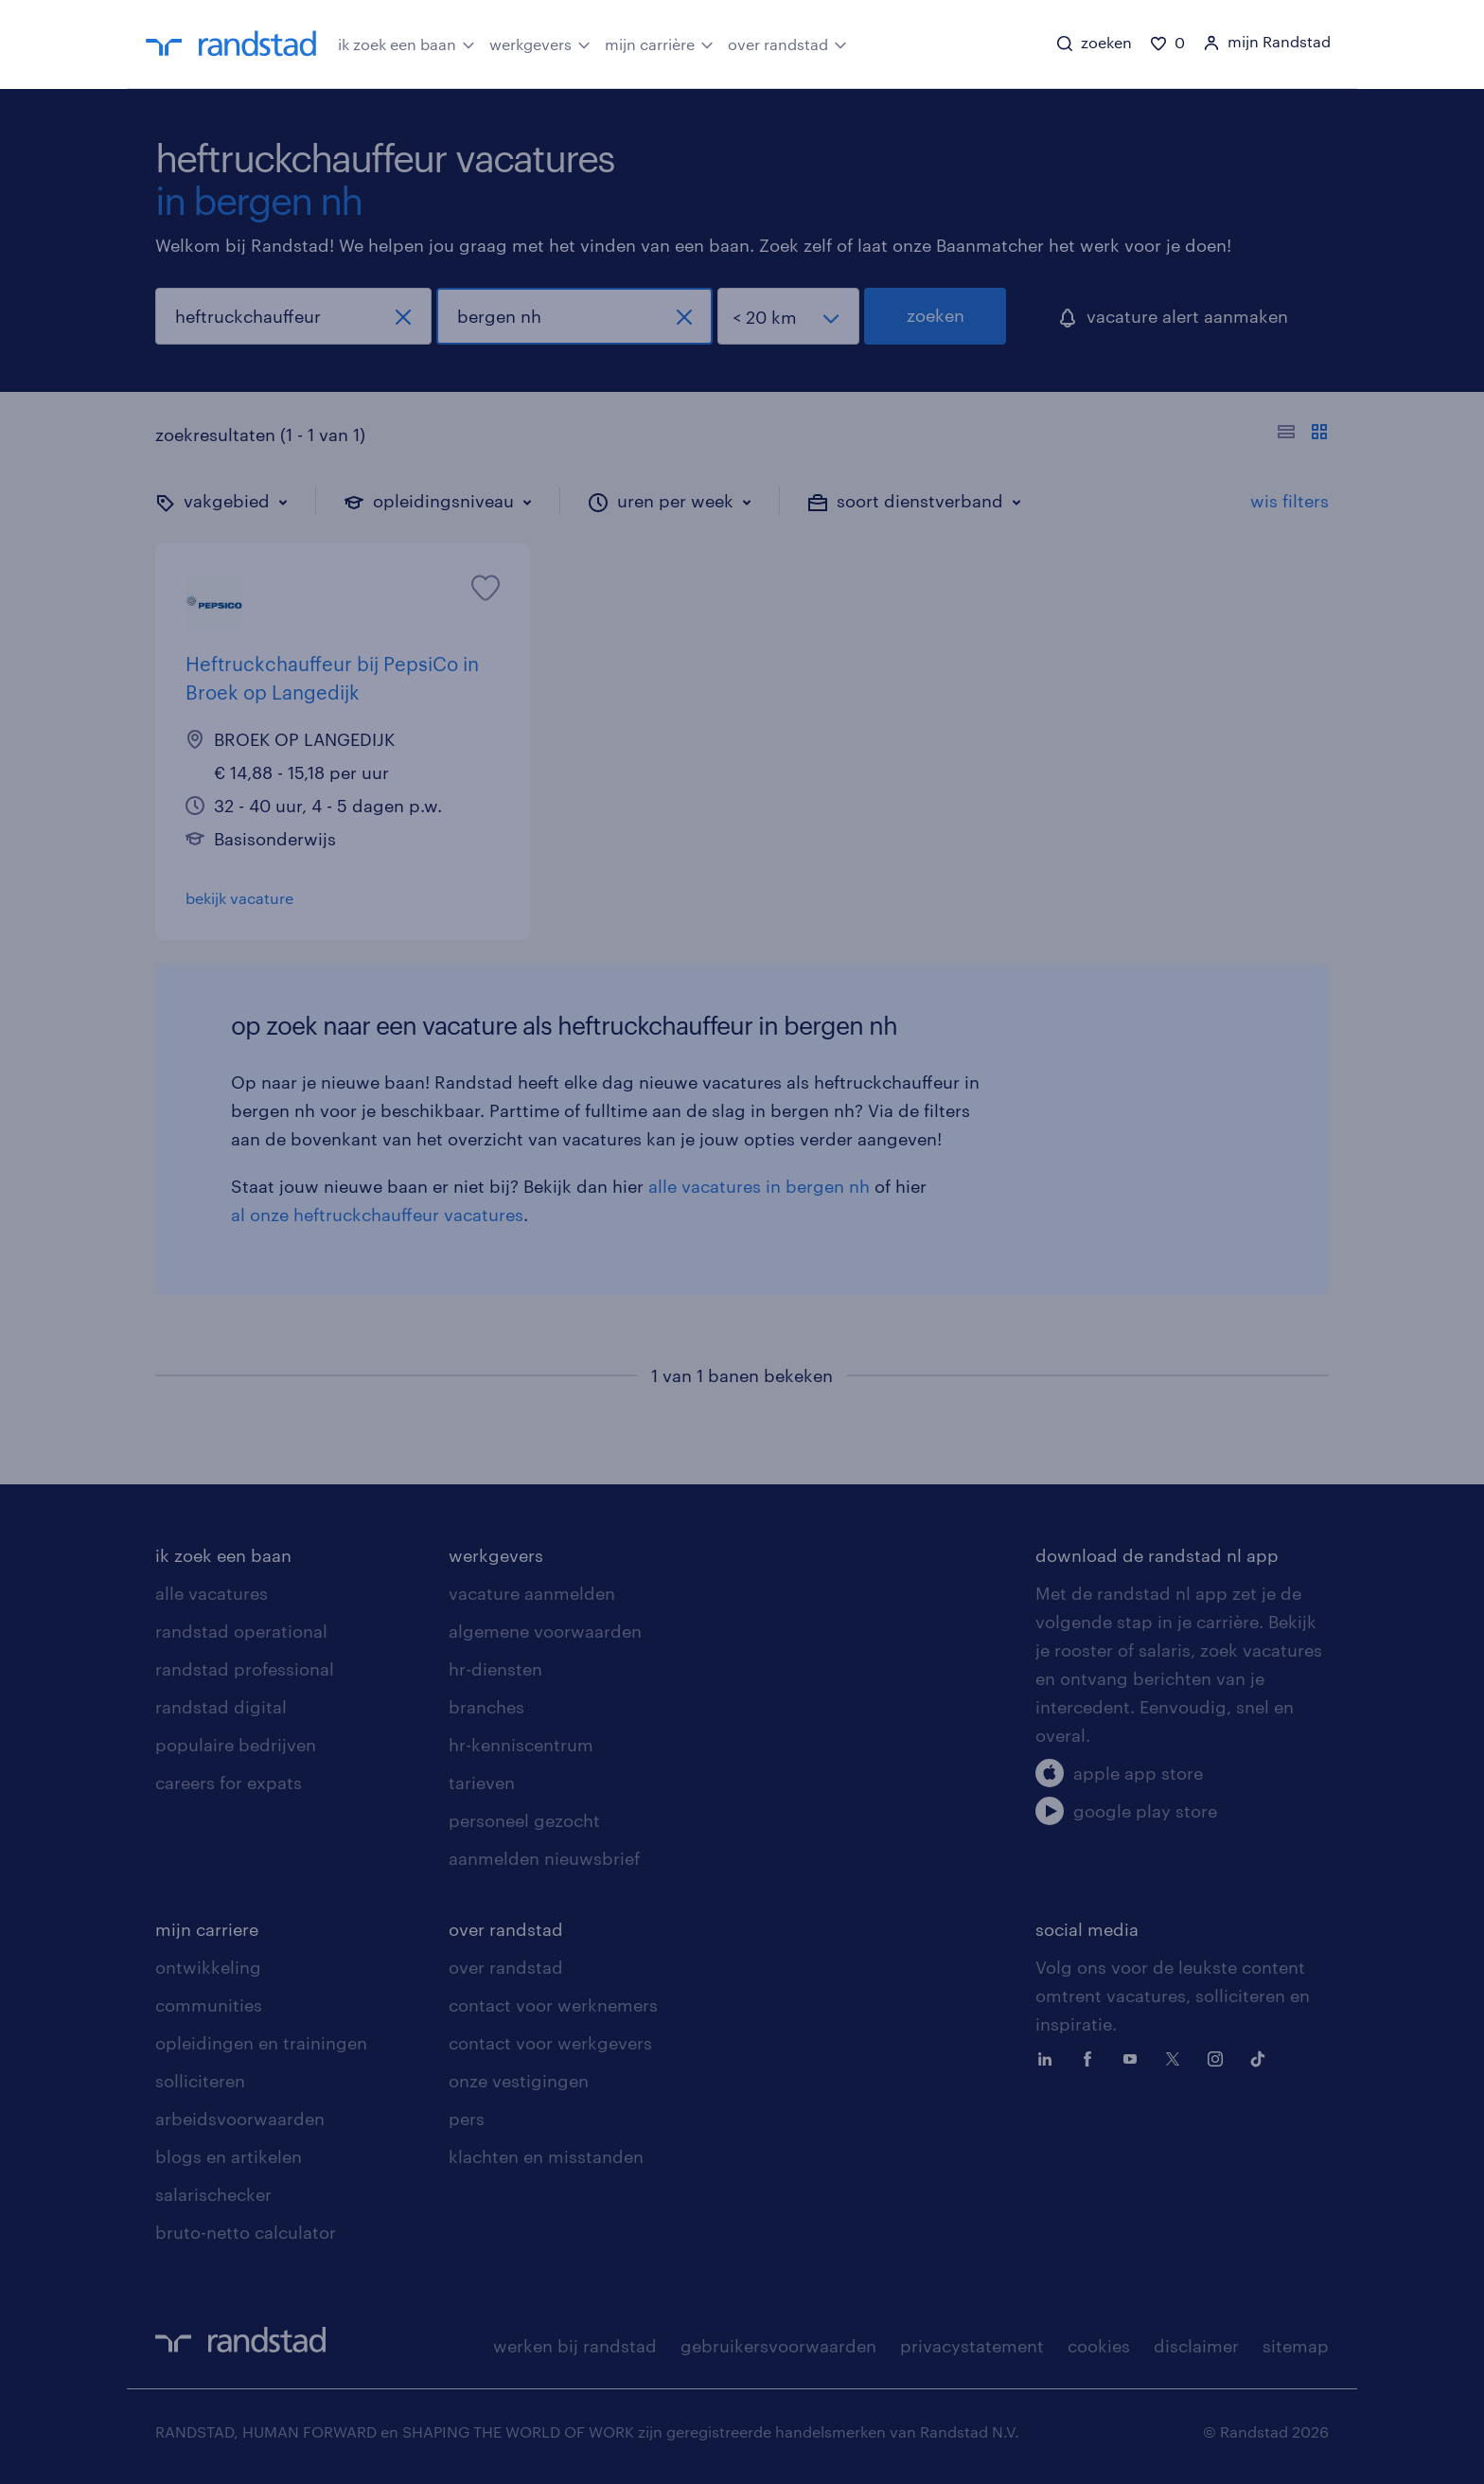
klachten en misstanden (546, 2156)
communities (208, 2005)
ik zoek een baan (406, 42)
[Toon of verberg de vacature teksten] (1303, 434)
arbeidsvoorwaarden (240, 2118)
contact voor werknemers (553, 2005)
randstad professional (244, 1669)
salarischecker (213, 2194)
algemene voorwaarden (545, 1631)
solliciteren (200, 2080)
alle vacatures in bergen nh (759, 1186)
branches (486, 1706)
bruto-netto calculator (245, 2232)
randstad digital (221, 1706)
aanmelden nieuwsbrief (544, 1858)
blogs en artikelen (228, 2156)
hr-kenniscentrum (521, 1744)
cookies (1099, 2345)
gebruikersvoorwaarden (778, 2345)
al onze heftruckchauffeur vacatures (377, 1214)
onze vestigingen (519, 2080)
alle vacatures (211, 1593)
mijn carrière (659, 42)
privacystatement (972, 2345)
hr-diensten (495, 1669)
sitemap (1296, 2345)
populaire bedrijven (235, 1744)
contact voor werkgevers (550, 2042)
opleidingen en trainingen (261, 2042)
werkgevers (540, 42)
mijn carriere (206, 1929)
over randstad (787, 42)
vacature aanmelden (532, 1593)
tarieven (482, 1782)
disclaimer (1196, 2345)
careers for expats (228, 1782)
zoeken (935, 315)
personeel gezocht (524, 1820)
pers (467, 2118)
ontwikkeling (208, 1967)
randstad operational (241, 1631)
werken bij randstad (575, 2345)
